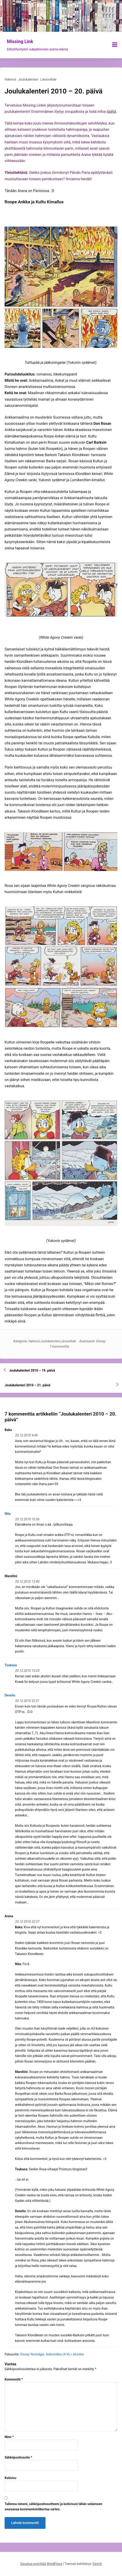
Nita (8, 1513)
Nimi (9, 2437)
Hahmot (10, 79)
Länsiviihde (48, 79)
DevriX (97, 2564)
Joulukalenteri (28, 79)
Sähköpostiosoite (18, 2457)
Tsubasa (11, 1665)
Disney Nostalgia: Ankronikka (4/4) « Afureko (52, 2354)
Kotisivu (10, 2478)
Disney (100, 1341)
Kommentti (14, 2379)
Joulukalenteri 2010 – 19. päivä (32, 1370)
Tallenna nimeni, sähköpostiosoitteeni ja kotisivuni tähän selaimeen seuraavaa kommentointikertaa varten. (53, 2506)
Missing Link (20, 41)
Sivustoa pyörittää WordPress (41, 2564)
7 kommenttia (59, 1346)
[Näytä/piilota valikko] (115, 44)
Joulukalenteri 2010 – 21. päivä (27, 1385)
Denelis (10, 1695)
